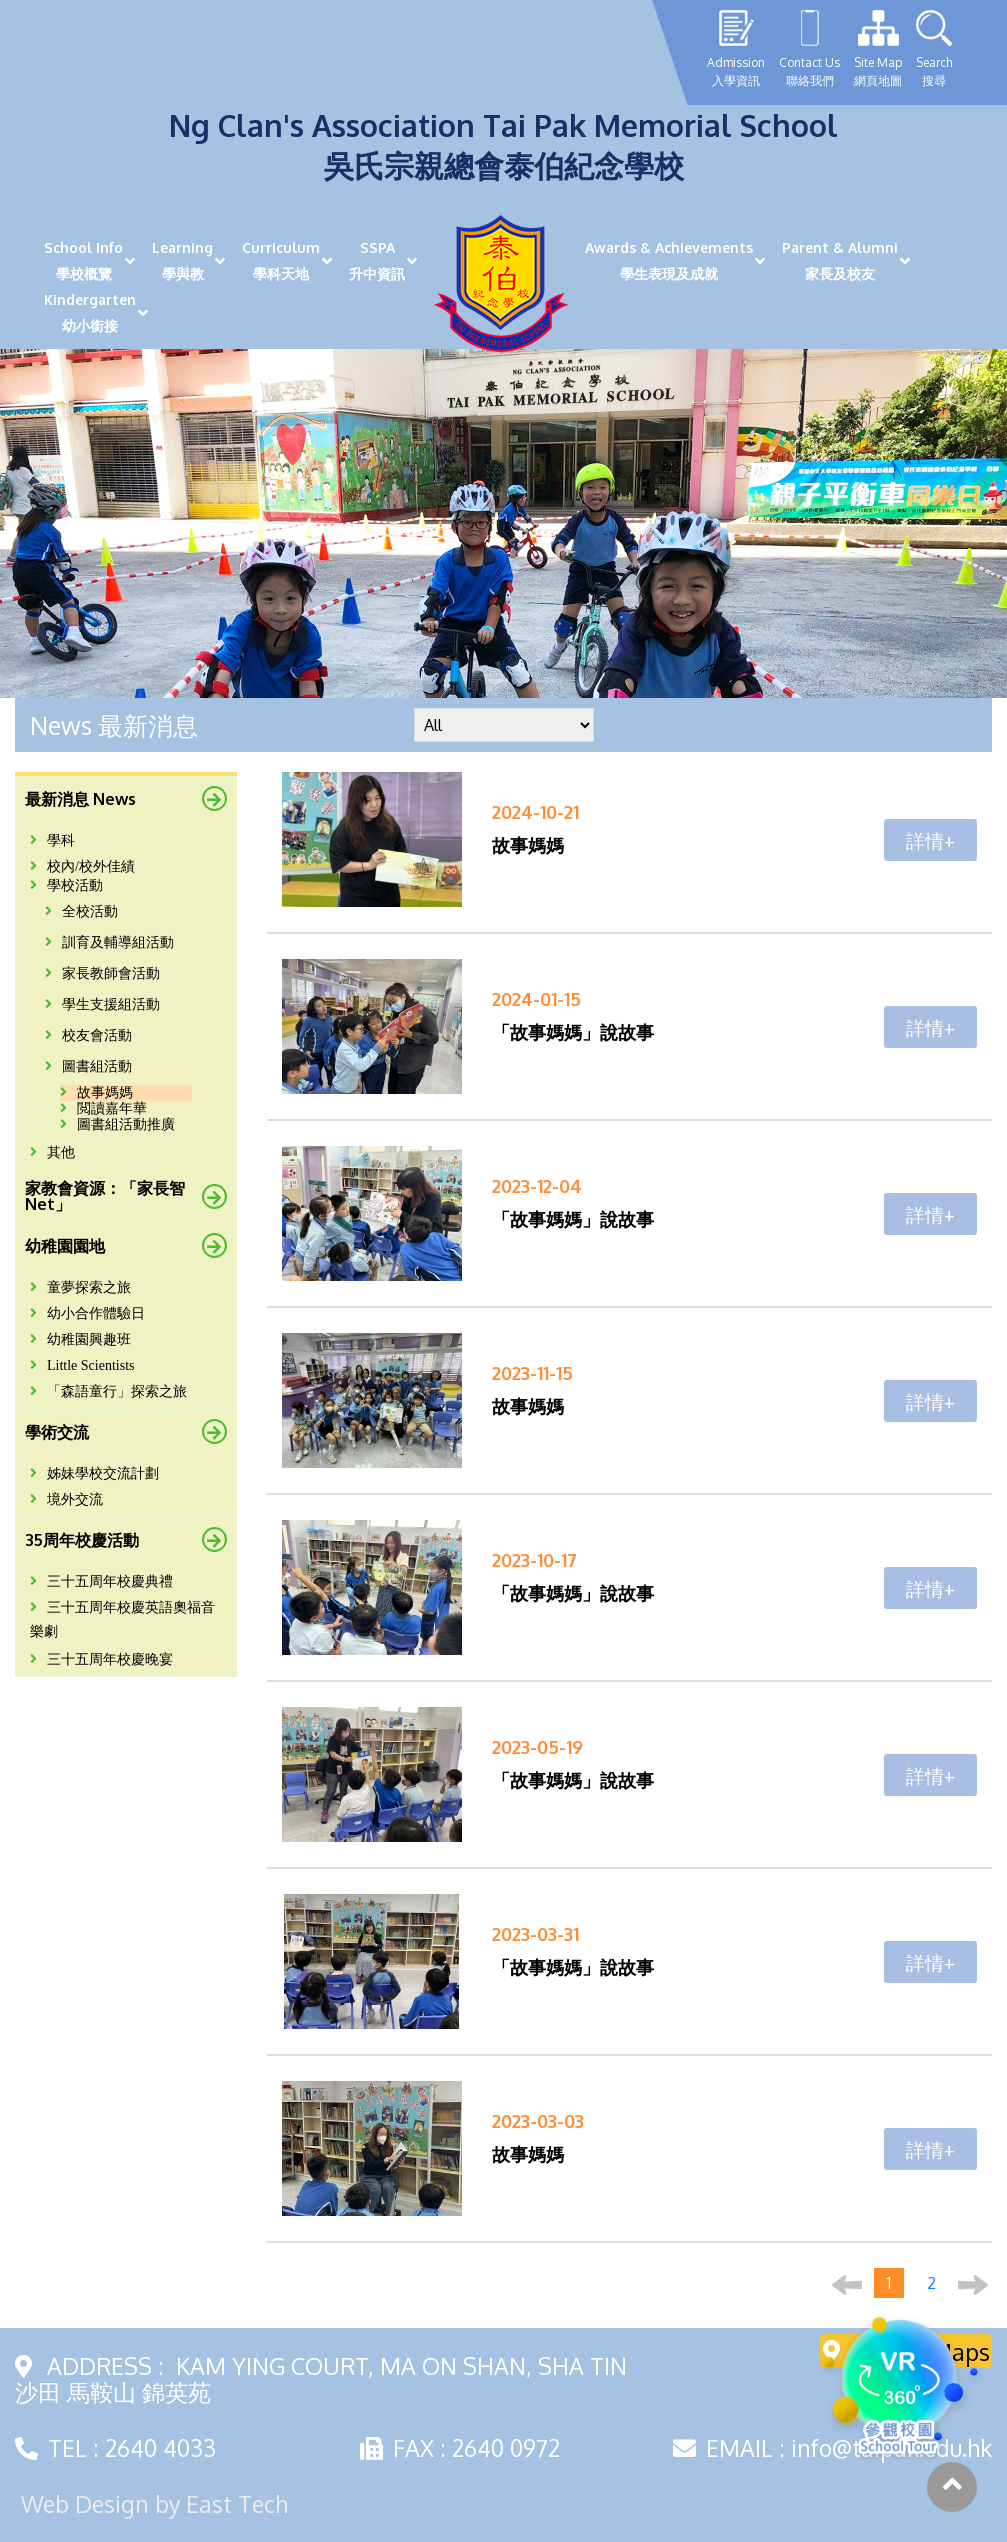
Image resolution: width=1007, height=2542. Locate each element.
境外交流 (66, 1499)
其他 (52, 1152)
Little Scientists (82, 1365)
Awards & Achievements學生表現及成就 (669, 260)
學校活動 (66, 885)
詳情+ (930, 840)
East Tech (237, 2503)
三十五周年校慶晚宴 (101, 1659)
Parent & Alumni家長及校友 (840, 260)
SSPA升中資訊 (377, 260)
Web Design (85, 2503)
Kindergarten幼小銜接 (90, 312)
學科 (52, 840)
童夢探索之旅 (80, 1287)
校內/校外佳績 (82, 866)
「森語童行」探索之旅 (108, 1391)
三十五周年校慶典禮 (101, 1581)
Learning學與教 (182, 260)
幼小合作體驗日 (87, 1313)
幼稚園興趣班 (80, 1339)
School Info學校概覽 (83, 260)
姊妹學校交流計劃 (94, 1473)
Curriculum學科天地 (281, 260)
